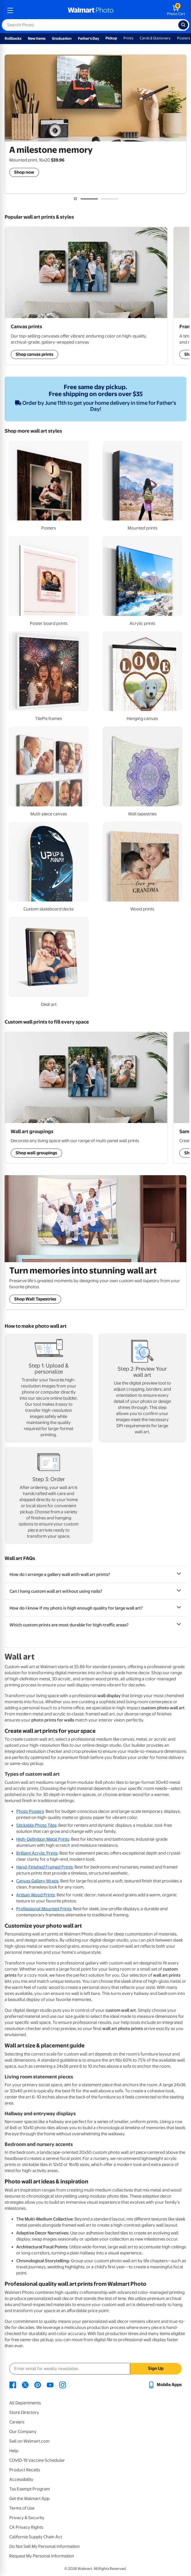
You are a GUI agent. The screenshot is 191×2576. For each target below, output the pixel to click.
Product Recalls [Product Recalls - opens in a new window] (24, 2469)
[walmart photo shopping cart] (176, 10)
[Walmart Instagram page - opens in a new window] (62, 2384)
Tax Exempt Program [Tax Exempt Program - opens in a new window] (29, 2489)
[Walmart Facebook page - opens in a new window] (12, 2384)
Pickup (111, 38)
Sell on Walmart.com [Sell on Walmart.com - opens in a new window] (29, 2441)
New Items (37, 38)
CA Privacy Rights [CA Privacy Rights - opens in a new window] (26, 2527)
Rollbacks (13, 38)
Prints (128, 38)
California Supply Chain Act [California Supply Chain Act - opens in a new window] (35, 2536)
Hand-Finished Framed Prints (44, 1867)
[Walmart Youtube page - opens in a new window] (50, 2384)
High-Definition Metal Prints (42, 1839)
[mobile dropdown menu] (10, 10)
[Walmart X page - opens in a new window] (25, 2384)
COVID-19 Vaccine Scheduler (37, 2460)
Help (13, 2450)
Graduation (62, 38)
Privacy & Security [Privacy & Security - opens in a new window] (26, 2517)
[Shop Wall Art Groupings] (86, 296)
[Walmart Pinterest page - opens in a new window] (37, 2384)
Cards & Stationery (155, 38)
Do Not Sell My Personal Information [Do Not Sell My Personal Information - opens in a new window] (44, 2546)
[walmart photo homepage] (91, 10)
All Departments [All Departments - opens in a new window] (25, 2403)
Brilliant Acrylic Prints (37, 1853)
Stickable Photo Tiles (36, 1825)
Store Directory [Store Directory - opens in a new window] (24, 2412)
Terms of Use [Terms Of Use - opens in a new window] (21, 2508)
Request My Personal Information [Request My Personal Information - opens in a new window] (41, 2556)
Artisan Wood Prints (35, 1894)
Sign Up (155, 2368)
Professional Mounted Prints (43, 1908)
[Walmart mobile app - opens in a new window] (165, 2384)
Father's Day (88, 38)
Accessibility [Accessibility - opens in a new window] (21, 2479)
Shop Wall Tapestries (35, 1299)
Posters (183, 38)
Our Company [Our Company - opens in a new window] (23, 2431)
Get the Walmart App (29, 2498)
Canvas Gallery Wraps (37, 1881)
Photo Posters (30, 1811)
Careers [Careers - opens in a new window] (16, 2422)
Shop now (24, 172)
